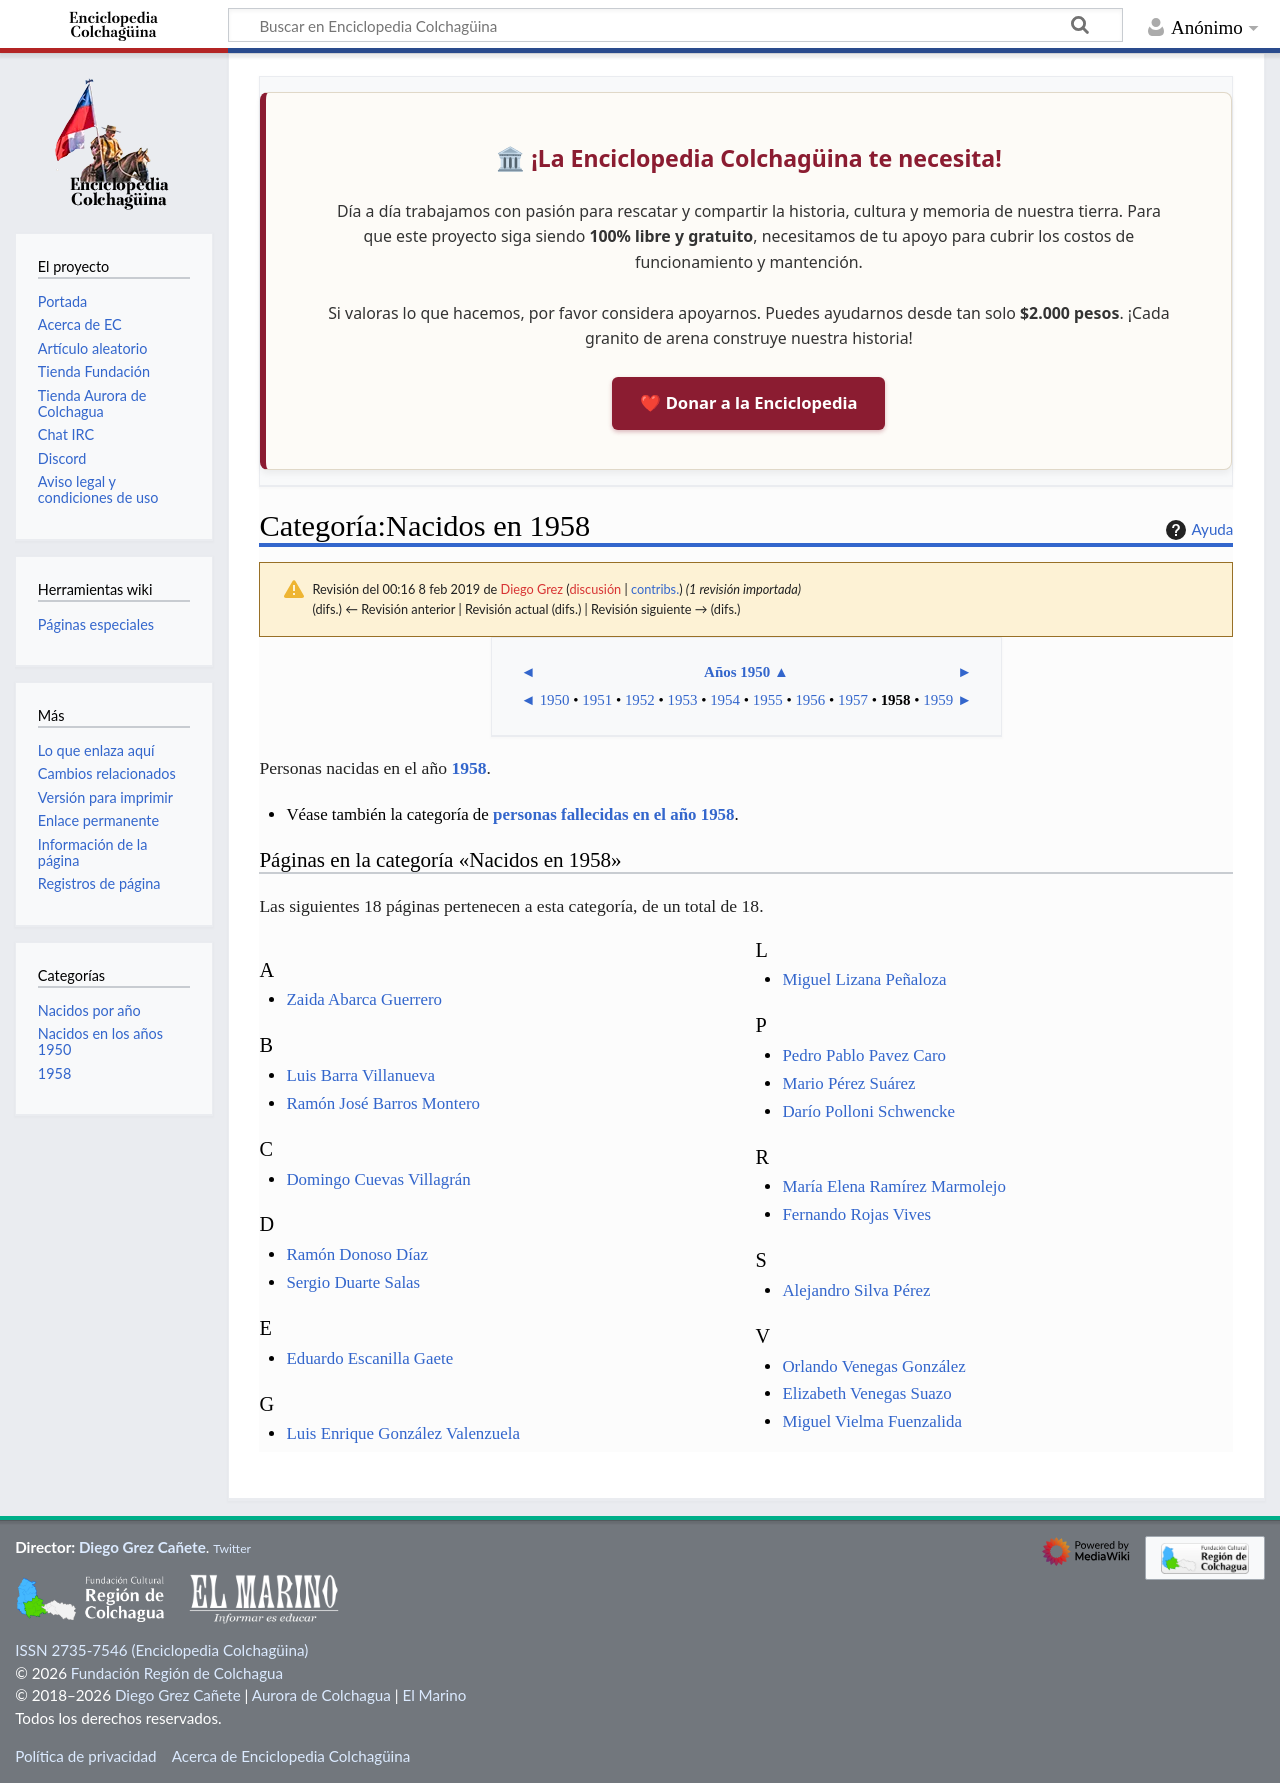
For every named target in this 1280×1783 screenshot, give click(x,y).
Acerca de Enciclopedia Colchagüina (291, 1756)
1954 (725, 700)
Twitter (232, 1548)
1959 (938, 700)
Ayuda (1197, 530)
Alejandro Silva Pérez (856, 1290)
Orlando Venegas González (873, 1366)
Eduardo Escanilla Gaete (369, 1358)
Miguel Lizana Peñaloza (864, 979)
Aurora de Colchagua (321, 1695)
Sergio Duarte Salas (353, 1282)
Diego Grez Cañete (142, 1547)
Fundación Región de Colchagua (177, 1673)
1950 (555, 700)
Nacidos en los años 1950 (100, 1041)
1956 (810, 700)
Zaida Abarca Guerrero (364, 999)
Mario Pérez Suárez (848, 1083)
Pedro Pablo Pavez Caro (864, 1055)
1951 (597, 700)
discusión (595, 589)
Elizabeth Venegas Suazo (866, 1393)
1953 (683, 700)
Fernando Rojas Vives (856, 1214)
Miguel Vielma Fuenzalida (872, 1421)
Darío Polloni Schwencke (868, 1111)
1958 (896, 700)
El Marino (434, 1695)
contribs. (655, 589)
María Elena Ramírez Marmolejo (894, 1186)
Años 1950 (737, 672)
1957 (853, 700)
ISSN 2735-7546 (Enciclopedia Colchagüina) (161, 1650)
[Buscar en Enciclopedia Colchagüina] (675, 25)
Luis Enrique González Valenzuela (403, 1433)
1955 (768, 700)
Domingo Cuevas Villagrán (378, 1179)
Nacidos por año (89, 1010)
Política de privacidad (85, 1756)
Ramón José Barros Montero (383, 1103)
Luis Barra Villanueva (360, 1075)
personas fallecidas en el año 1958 (613, 814)
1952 (640, 700)
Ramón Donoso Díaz (357, 1254)
